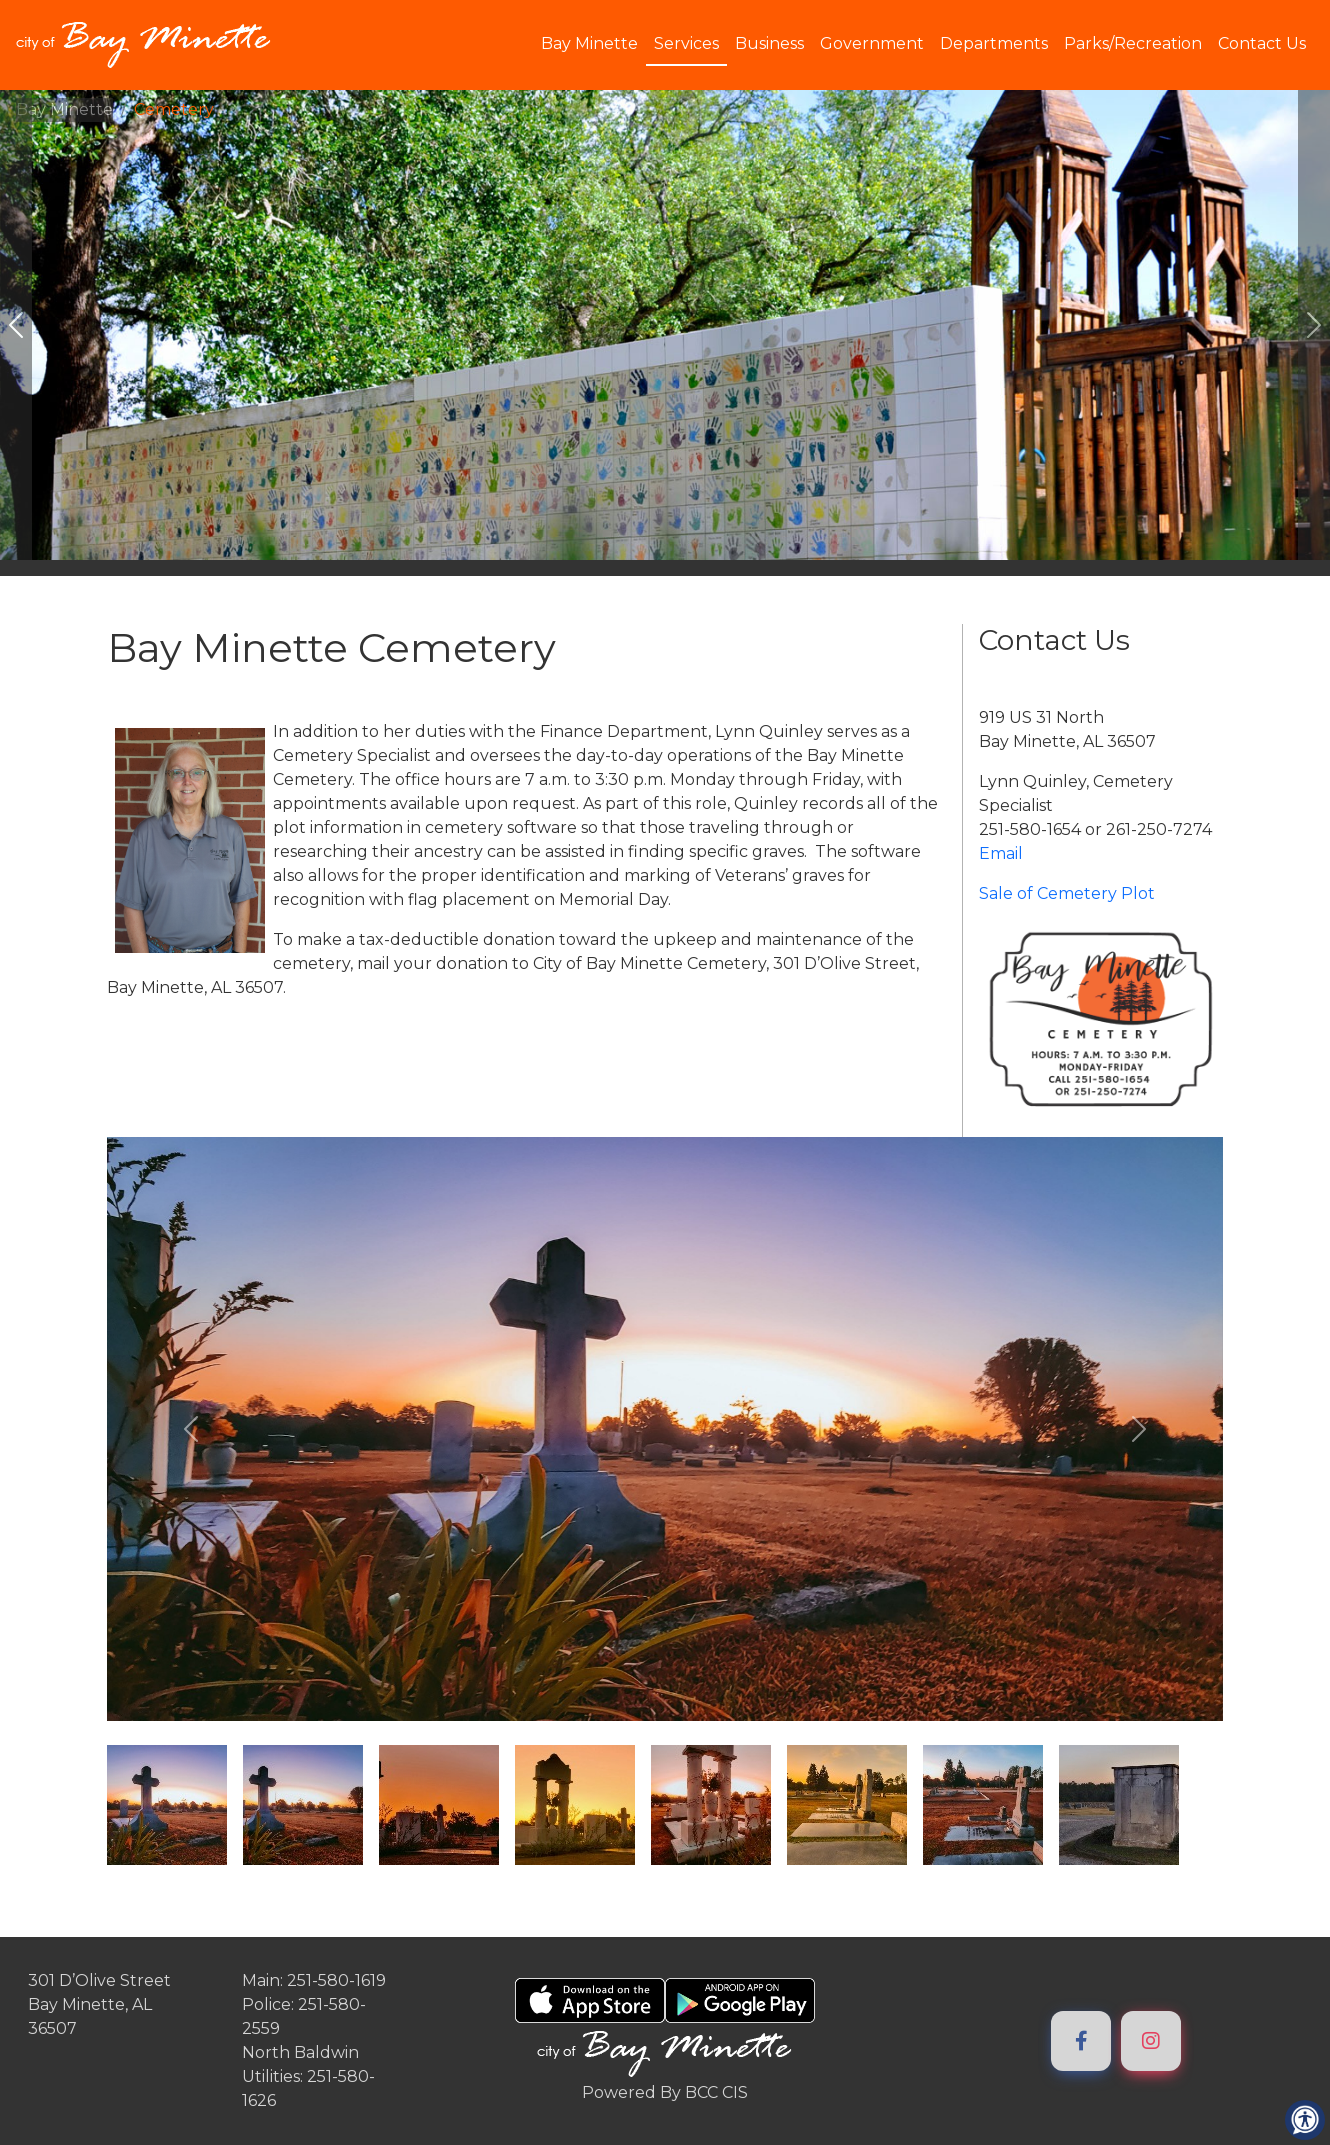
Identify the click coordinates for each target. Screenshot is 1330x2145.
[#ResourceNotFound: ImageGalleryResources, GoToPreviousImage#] (16, 325)
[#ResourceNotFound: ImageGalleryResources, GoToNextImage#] (1314, 325)
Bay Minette (64, 109)
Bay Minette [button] (589, 43)
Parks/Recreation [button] (1133, 43)
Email (1001, 853)
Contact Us (1262, 43)
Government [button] (872, 43)
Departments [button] (994, 43)
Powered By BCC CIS (665, 2092)
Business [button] (769, 43)
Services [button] (686, 43)
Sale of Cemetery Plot (1067, 893)
